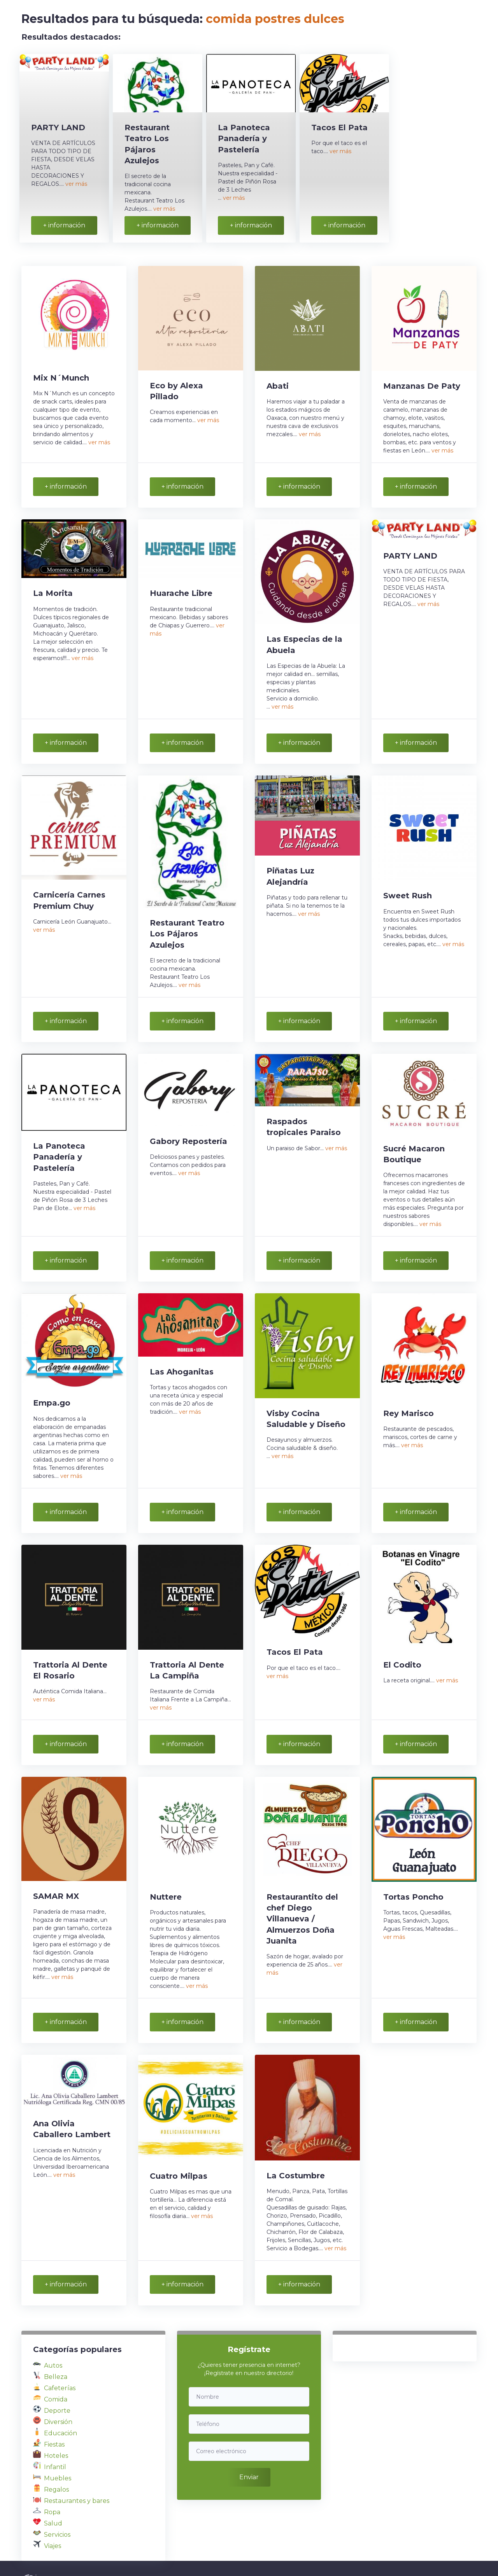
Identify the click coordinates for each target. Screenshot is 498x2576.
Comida (55, 2371)
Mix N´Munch (61, 374)
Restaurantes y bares (76, 2473)
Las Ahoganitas (182, 1356)
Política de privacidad (267, 2554)
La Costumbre (296, 2150)
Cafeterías (59, 2360)
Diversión (58, 2394)
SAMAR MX (56, 1874)
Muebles (57, 2450)
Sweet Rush (407, 886)
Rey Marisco (408, 1397)
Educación (60, 2405)
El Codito (402, 1646)
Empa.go (51, 1387)
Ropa (52, 2484)
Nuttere (166, 1875)
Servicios (57, 2507)
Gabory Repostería (188, 1128)
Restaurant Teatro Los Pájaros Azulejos (187, 924)
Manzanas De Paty (421, 382)
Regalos (56, 2462)
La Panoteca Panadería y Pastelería (244, 138)
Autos (53, 2338)
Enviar (249, 2446)
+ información (64, 221)
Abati (278, 382)
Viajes (52, 2518)
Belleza (55, 2349)
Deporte (57, 2383)
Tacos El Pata (339, 127)
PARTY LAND (58, 127)
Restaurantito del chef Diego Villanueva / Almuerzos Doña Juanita (302, 1896)
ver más (76, 183)
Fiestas (54, 2417)
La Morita (53, 587)
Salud (53, 2495)
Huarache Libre (181, 587)
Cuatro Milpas (178, 2151)
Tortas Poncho (413, 1875)
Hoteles (56, 2428)
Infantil (55, 2439)
